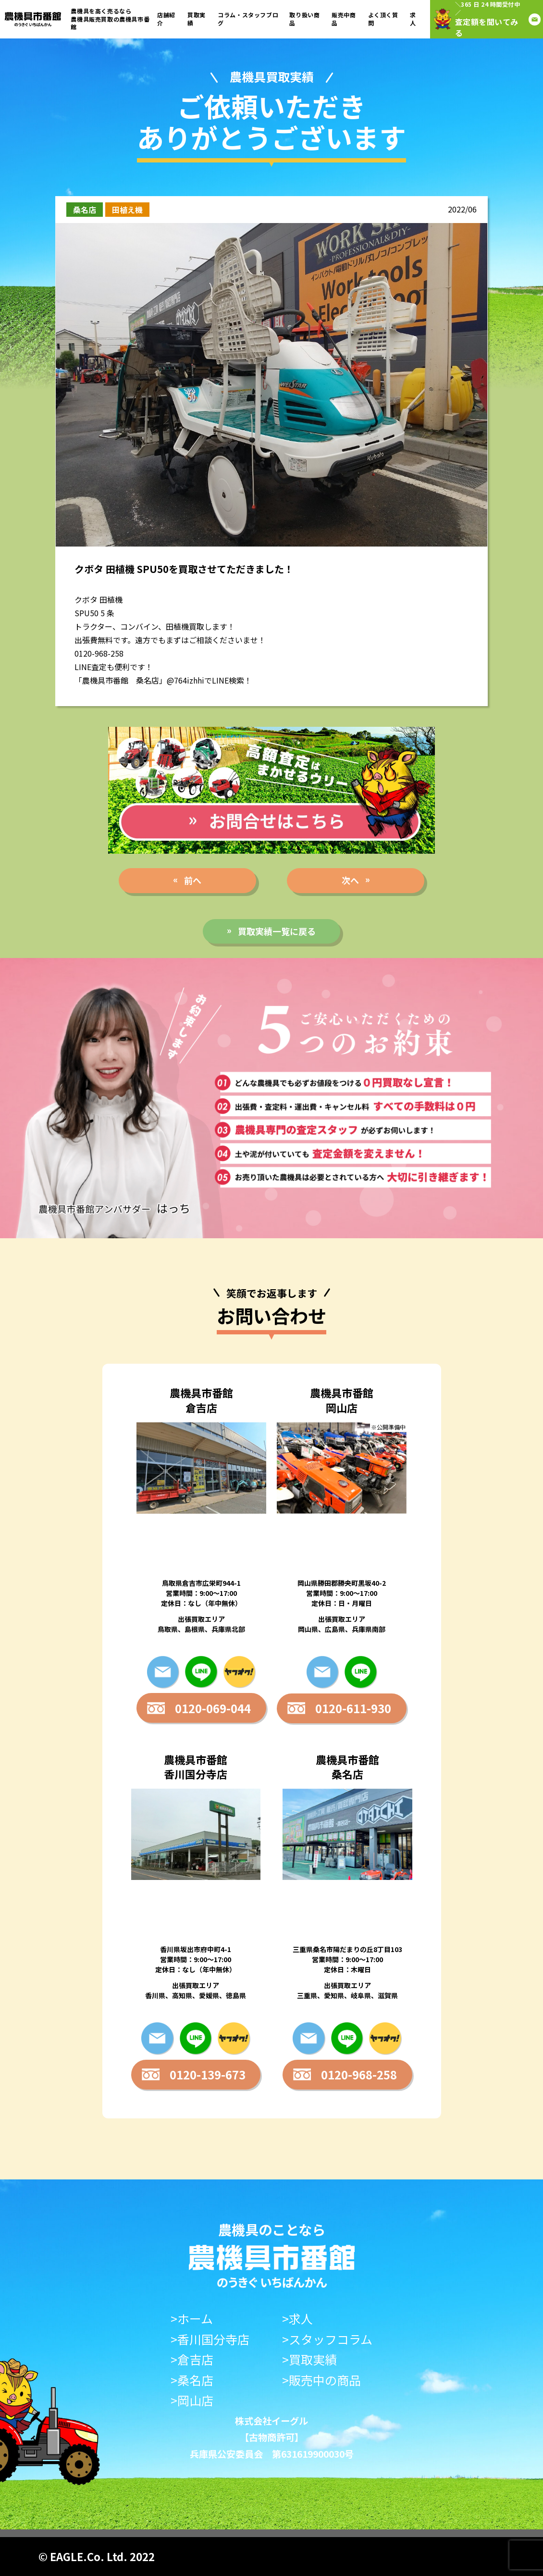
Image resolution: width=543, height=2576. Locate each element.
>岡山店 (192, 2400)
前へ (192, 880)
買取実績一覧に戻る (277, 931)
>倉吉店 (192, 2359)
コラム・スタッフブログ (248, 19)
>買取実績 (309, 2359)
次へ (350, 880)
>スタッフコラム (327, 2339)
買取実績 (196, 19)
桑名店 (84, 209)
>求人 (297, 2318)
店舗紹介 (166, 19)
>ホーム (192, 2318)
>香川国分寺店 (210, 2339)
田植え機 (127, 209)
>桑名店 (192, 2380)
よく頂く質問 (383, 19)
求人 (413, 19)
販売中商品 (344, 19)
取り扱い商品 (304, 19)
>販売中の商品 (321, 2380)
